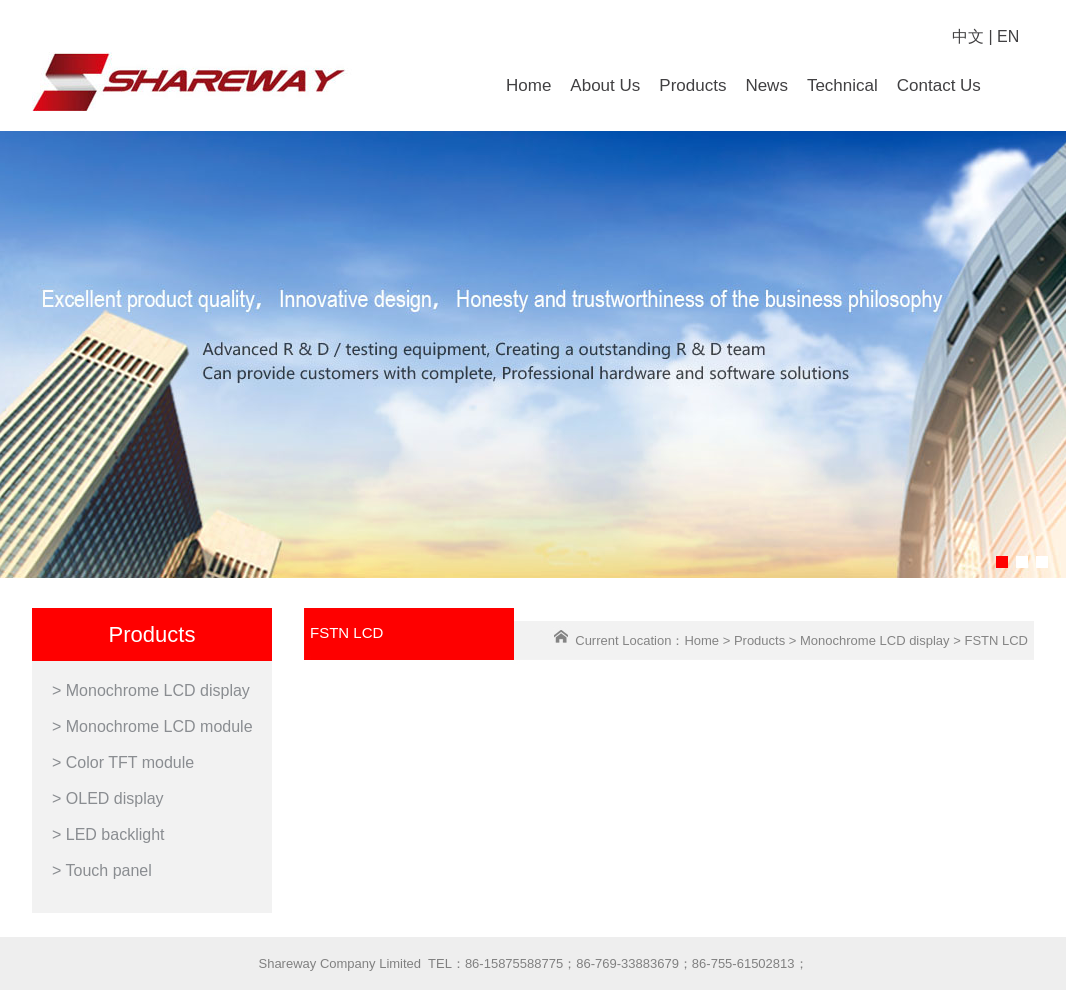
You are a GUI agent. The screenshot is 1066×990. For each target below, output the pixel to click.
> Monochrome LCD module (152, 726)
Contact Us (939, 85)
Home (528, 85)
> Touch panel (102, 870)
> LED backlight (108, 834)
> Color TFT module (123, 762)
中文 (968, 36)
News (766, 85)
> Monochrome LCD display (151, 690)
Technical (842, 85)
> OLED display (108, 798)
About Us (605, 85)
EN (1008, 36)
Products (692, 85)
